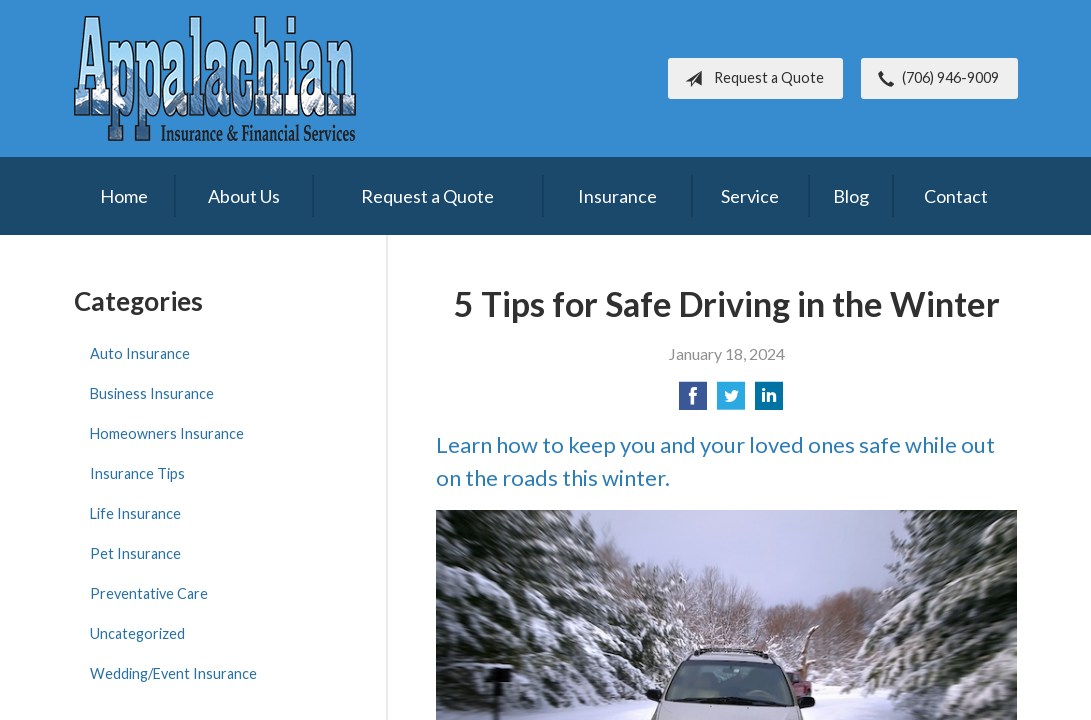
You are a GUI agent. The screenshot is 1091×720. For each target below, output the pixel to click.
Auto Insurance (140, 353)
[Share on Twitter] (731, 401)
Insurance (617, 196)
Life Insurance (135, 513)
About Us (244, 196)
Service (750, 196)
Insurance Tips (137, 473)
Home (124, 196)
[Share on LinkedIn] (769, 401)
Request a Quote (750, 79)
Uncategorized (137, 633)
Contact (956, 196)
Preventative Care (149, 593)
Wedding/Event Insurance (173, 673)
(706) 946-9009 (934, 79)
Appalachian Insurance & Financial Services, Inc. (215, 78)
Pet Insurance (135, 553)
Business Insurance (152, 393)
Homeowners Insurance (167, 433)
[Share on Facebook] (693, 401)
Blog (851, 196)
